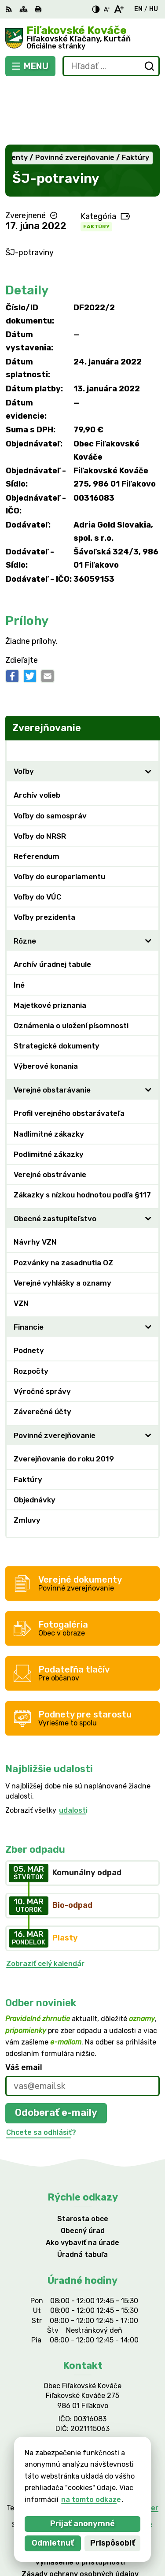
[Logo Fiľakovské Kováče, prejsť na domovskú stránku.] (82, 38)
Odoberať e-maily (56, 2052)
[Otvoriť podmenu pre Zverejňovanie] (148, 689)
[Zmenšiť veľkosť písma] (106, 9)
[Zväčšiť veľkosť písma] (118, 9)
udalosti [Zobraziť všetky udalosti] (73, 1749)
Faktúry (96, 165)
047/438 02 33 (82, 2381)
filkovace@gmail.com (82, 2390)
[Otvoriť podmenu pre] (148, 710)
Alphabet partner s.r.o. (116, 2450)
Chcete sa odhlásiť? (41, 2071)
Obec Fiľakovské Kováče (111, 2463)
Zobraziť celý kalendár (45, 1902)
